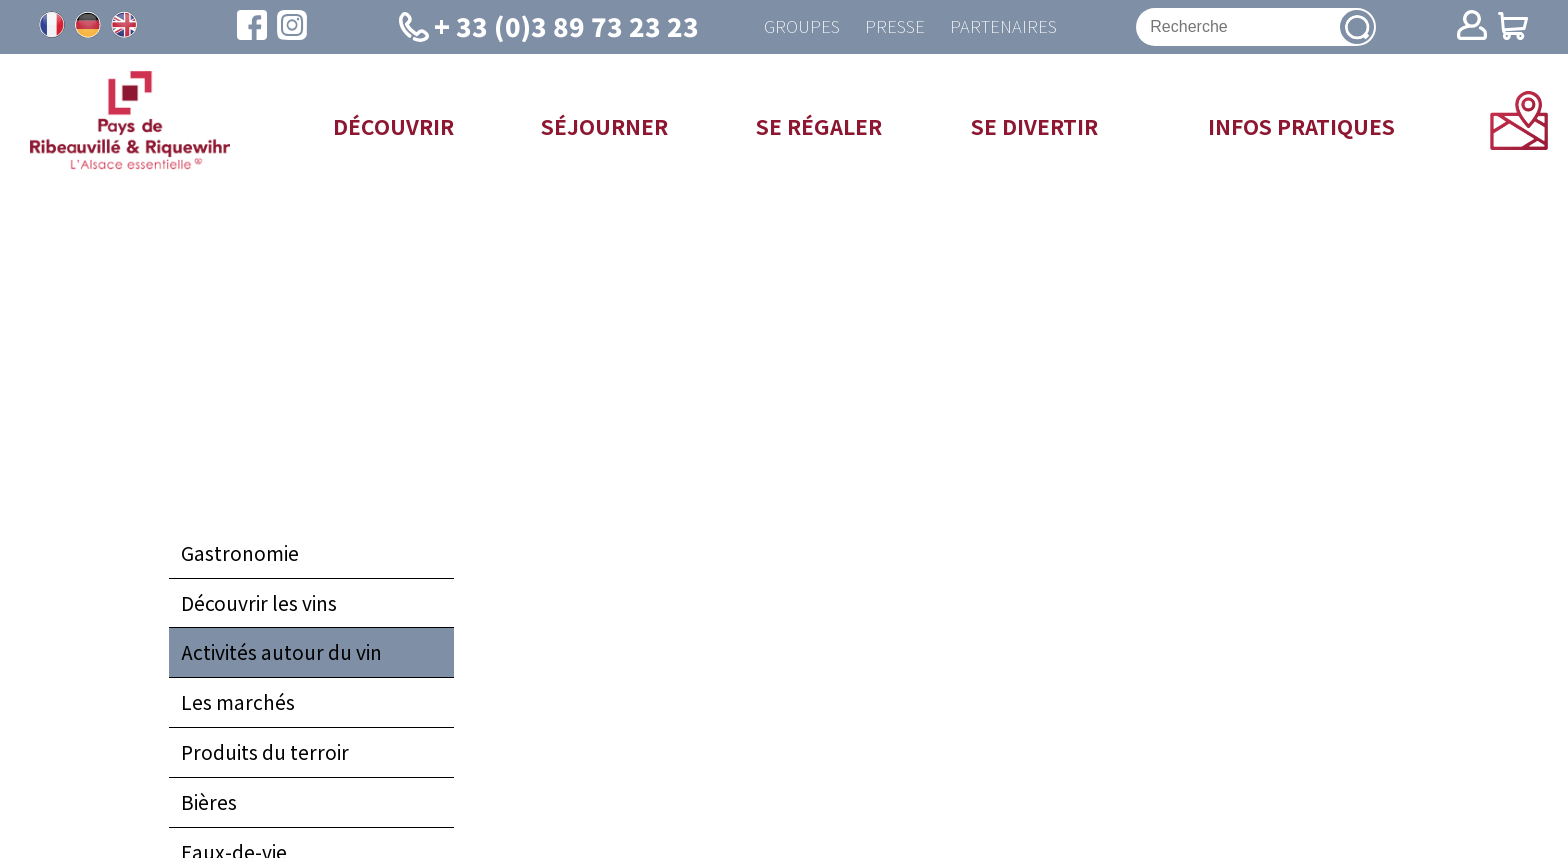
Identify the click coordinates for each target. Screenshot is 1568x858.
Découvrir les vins (259, 607)
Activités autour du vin (281, 656)
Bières (209, 806)
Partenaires (1007, 28)
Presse (891, 28)
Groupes (790, 28)
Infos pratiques (1301, 130)
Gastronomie (240, 557)
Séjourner (604, 130)
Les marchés (238, 706)
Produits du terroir (265, 756)
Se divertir (1034, 130)
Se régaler (819, 130)
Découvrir (393, 130)
